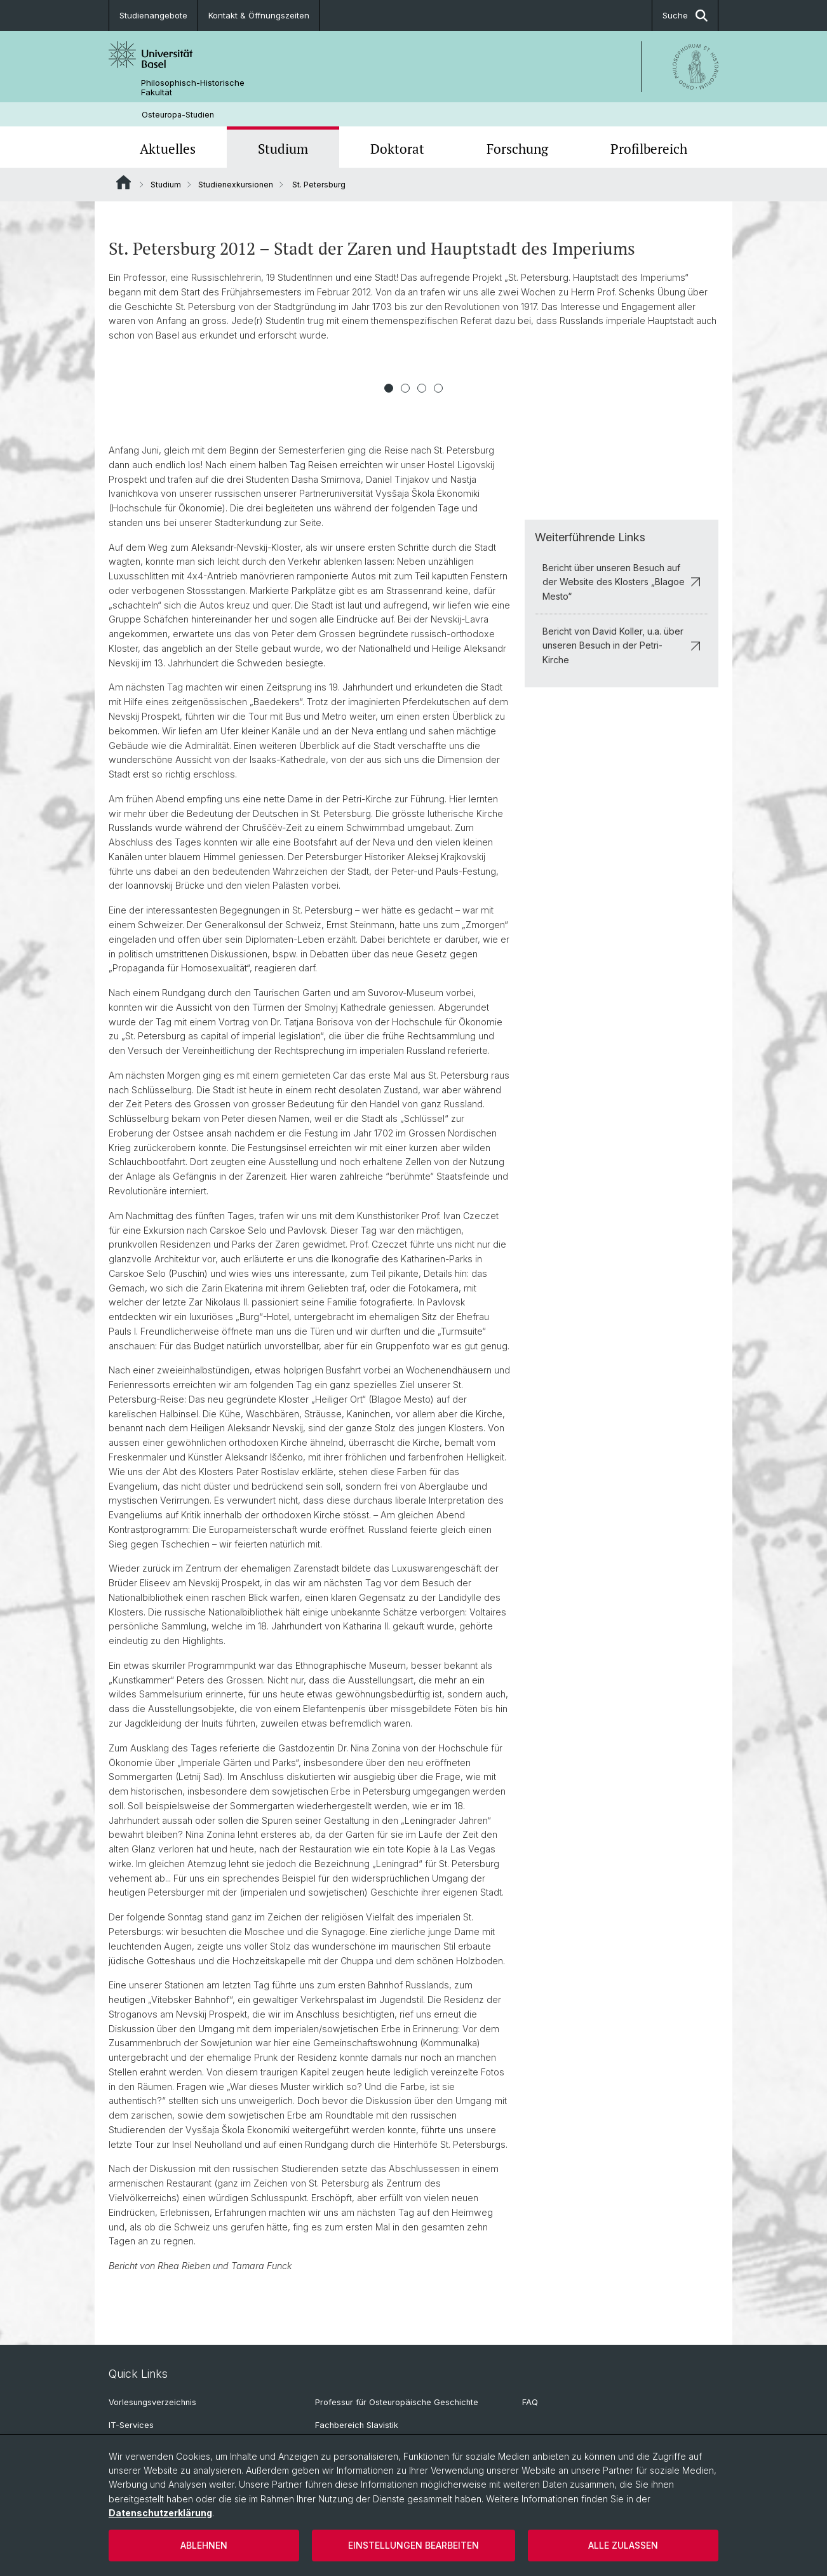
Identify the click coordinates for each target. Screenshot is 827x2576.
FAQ (530, 2402)
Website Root (123, 182)
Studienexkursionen (235, 184)
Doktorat (397, 149)
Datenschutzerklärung (160, 2512)
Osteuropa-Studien (178, 114)
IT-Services (131, 2425)
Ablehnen (203, 2545)
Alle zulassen (623, 2545)
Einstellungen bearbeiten (413, 2545)
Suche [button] (685, 16)
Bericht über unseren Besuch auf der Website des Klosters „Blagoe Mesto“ (621, 582)
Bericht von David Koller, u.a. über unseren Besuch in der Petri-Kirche (621, 645)
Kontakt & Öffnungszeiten (258, 15)
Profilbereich (648, 149)
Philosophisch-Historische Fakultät (193, 87)
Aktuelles (168, 149)
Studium (283, 149)
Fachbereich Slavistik (356, 2425)
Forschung (517, 149)
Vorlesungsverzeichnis (152, 2402)
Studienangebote (153, 15)
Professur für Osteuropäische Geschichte (396, 2402)
